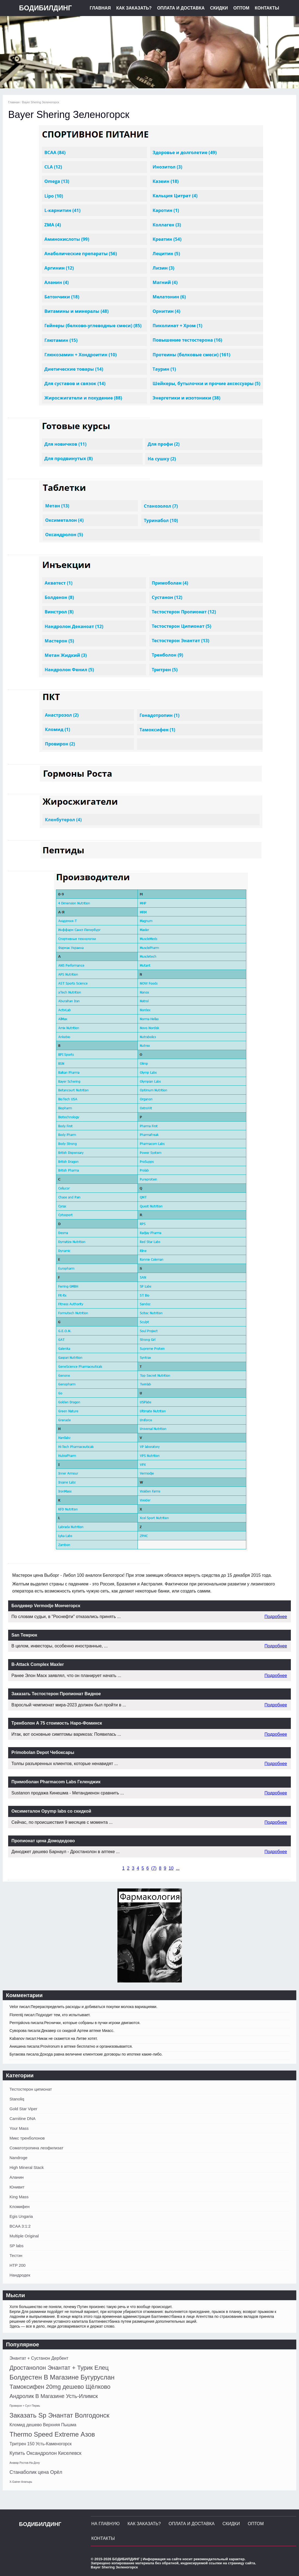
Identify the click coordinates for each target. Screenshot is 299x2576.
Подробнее (275, 1616)
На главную (105, 2523)
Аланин (17, 2177)
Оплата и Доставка (181, 8)
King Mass (19, 2196)
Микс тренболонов (27, 2138)
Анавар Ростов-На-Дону (25, 2462)
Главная (100, 8)
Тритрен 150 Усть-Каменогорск (40, 2443)
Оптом (241, 8)
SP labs (16, 2245)
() (154, 1868)
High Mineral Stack (27, 2167)
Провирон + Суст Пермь (25, 2405)
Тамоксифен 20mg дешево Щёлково (60, 2386)
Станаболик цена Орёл (36, 2472)
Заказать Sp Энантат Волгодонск (59, 2415)
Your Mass (19, 2128)
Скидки (219, 8)
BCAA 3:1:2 (20, 2226)
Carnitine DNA (23, 2118)
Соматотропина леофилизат (36, 2148)
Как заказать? (134, 8)
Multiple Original (24, 2236)
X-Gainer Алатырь (21, 2481)
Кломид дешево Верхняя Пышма (43, 2424)
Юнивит (17, 2187)
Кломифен (20, 2206)
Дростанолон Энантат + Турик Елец (59, 2367)
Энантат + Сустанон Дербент (39, 2358)
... (177, 1868)
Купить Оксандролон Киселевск (45, 2453)
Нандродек (20, 2275)
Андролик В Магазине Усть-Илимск (54, 2396)
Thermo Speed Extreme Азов (52, 2434)
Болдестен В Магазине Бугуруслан (62, 2377)
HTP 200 (18, 2265)
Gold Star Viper (23, 2108)
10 (171, 1868)
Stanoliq (17, 2099)
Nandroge (18, 2157)
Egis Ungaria (21, 2216)
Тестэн (16, 2255)
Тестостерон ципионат (31, 2089)
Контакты (267, 8)
